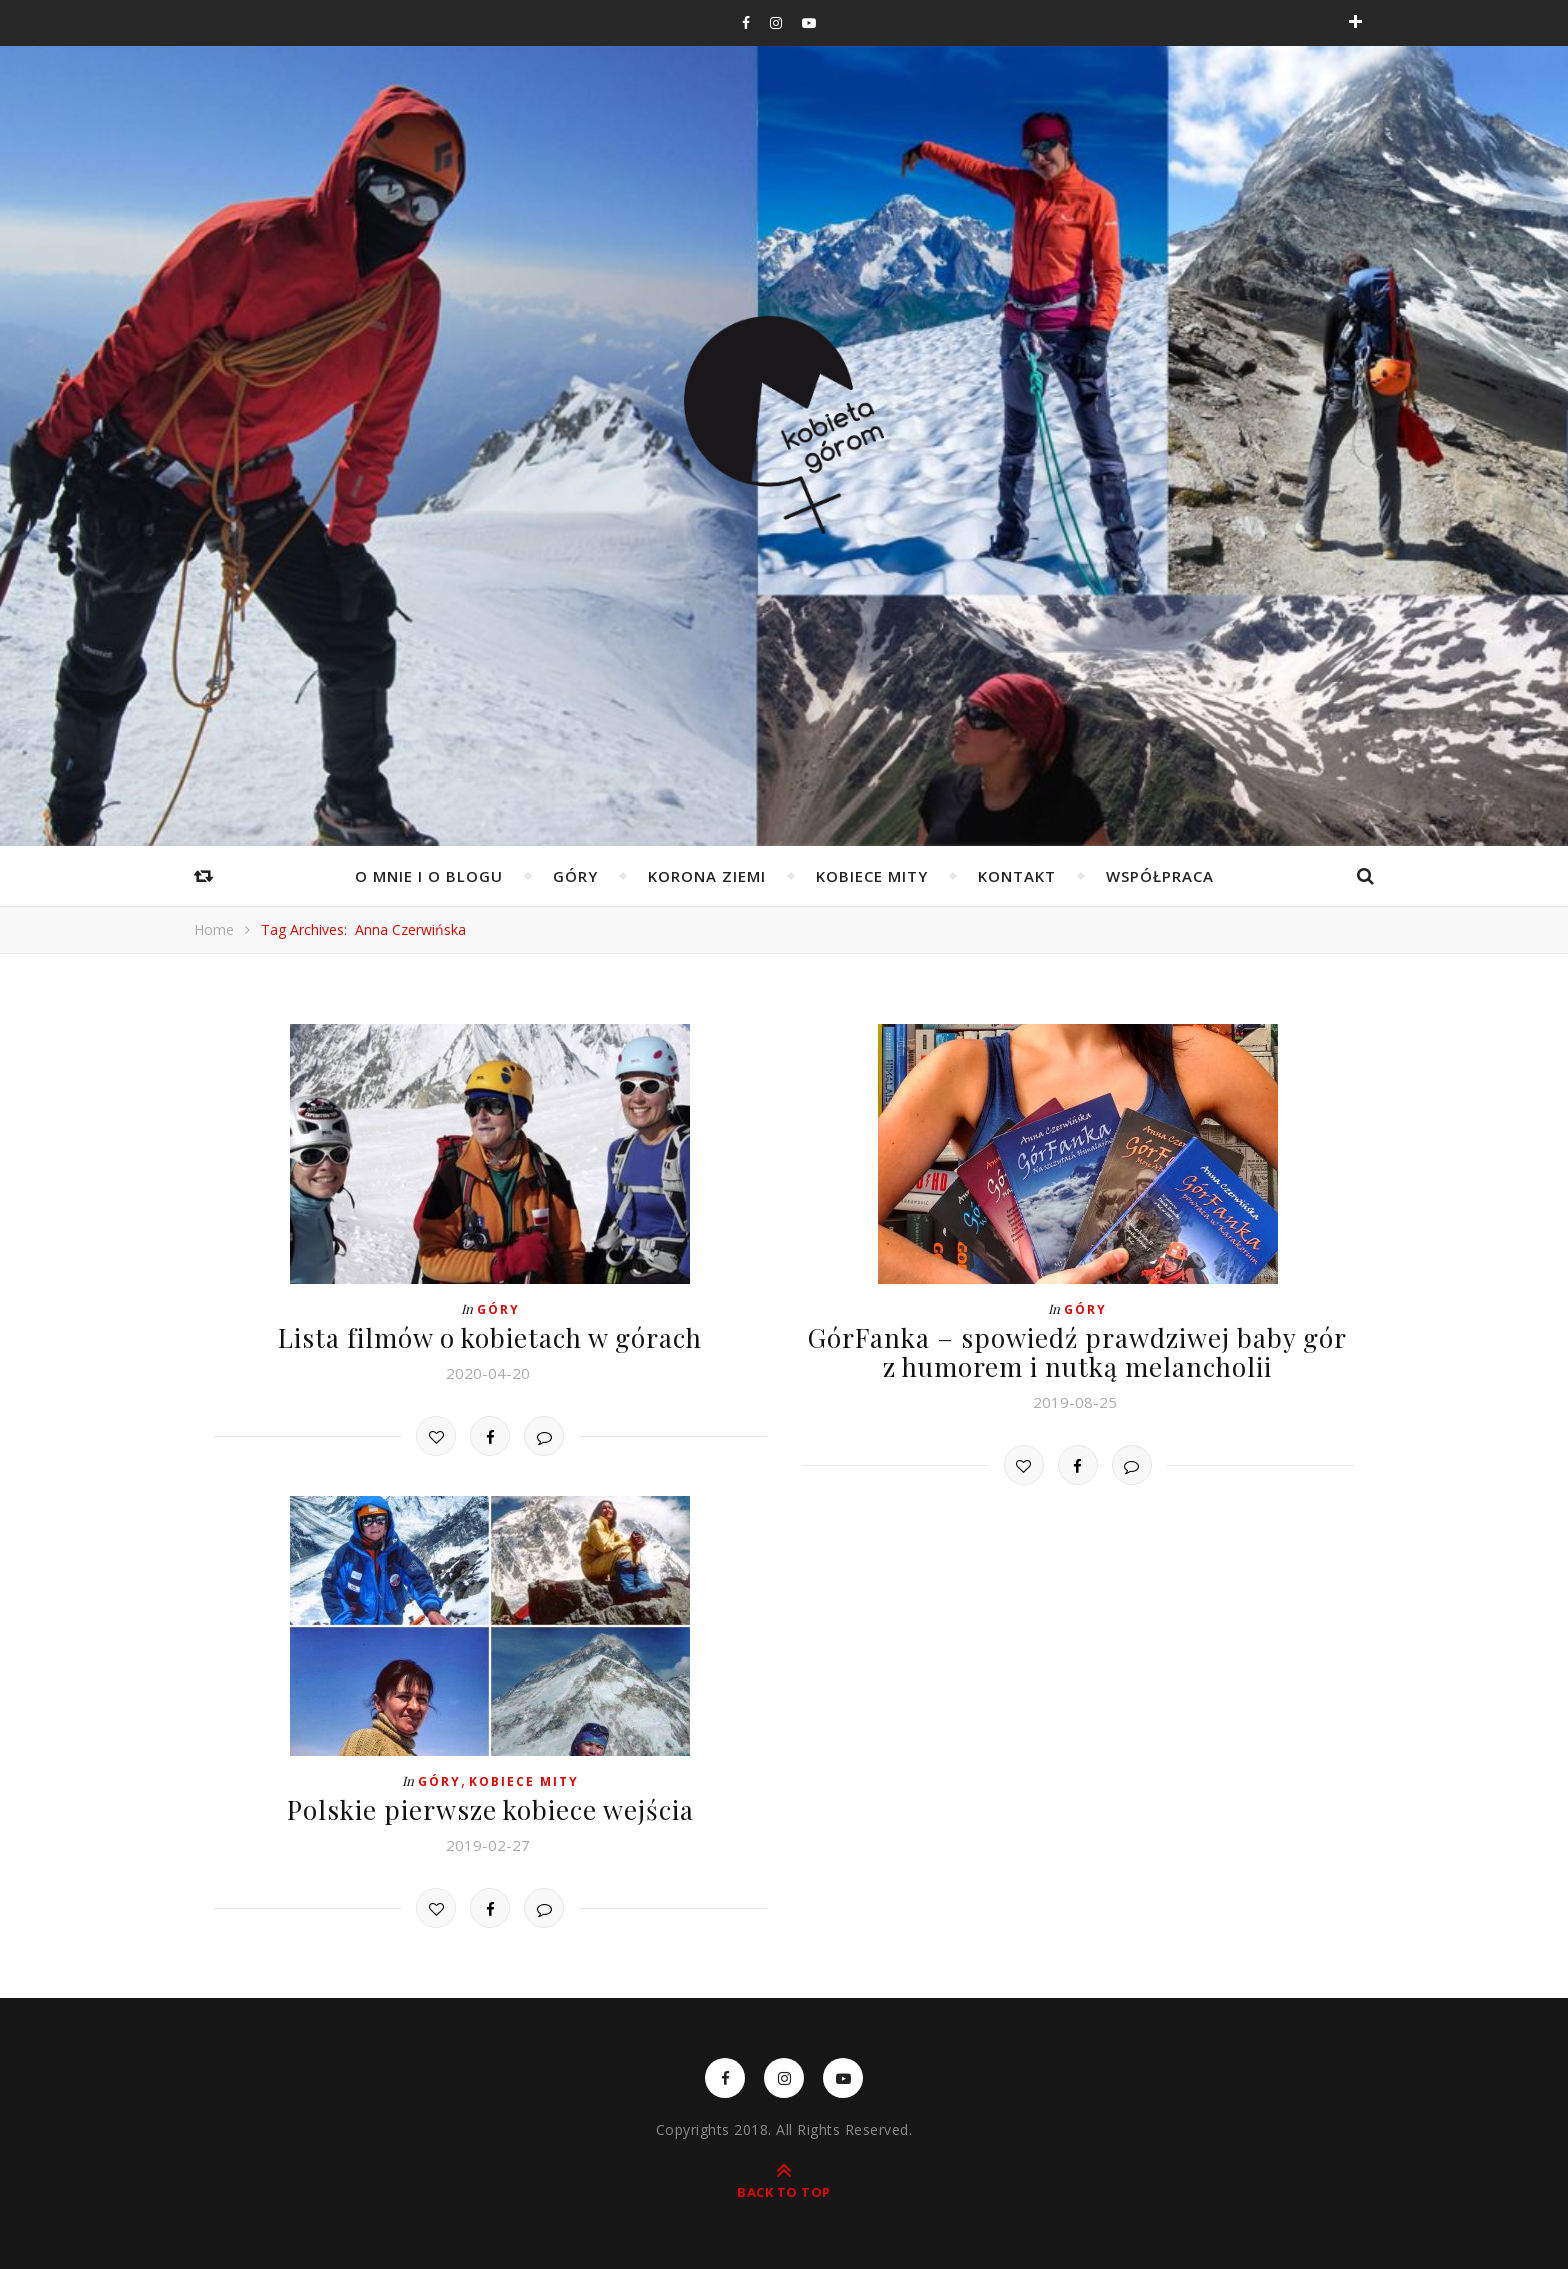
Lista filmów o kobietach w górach (490, 1337)
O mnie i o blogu (429, 876)
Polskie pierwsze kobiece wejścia (490, 1809)
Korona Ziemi (707, 876)
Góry (575, 876)
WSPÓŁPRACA (1160, 876)
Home (214, 929)
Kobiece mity (872, 876)
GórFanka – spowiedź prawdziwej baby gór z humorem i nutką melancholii (1077, 1352)
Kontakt (1017, 876)
